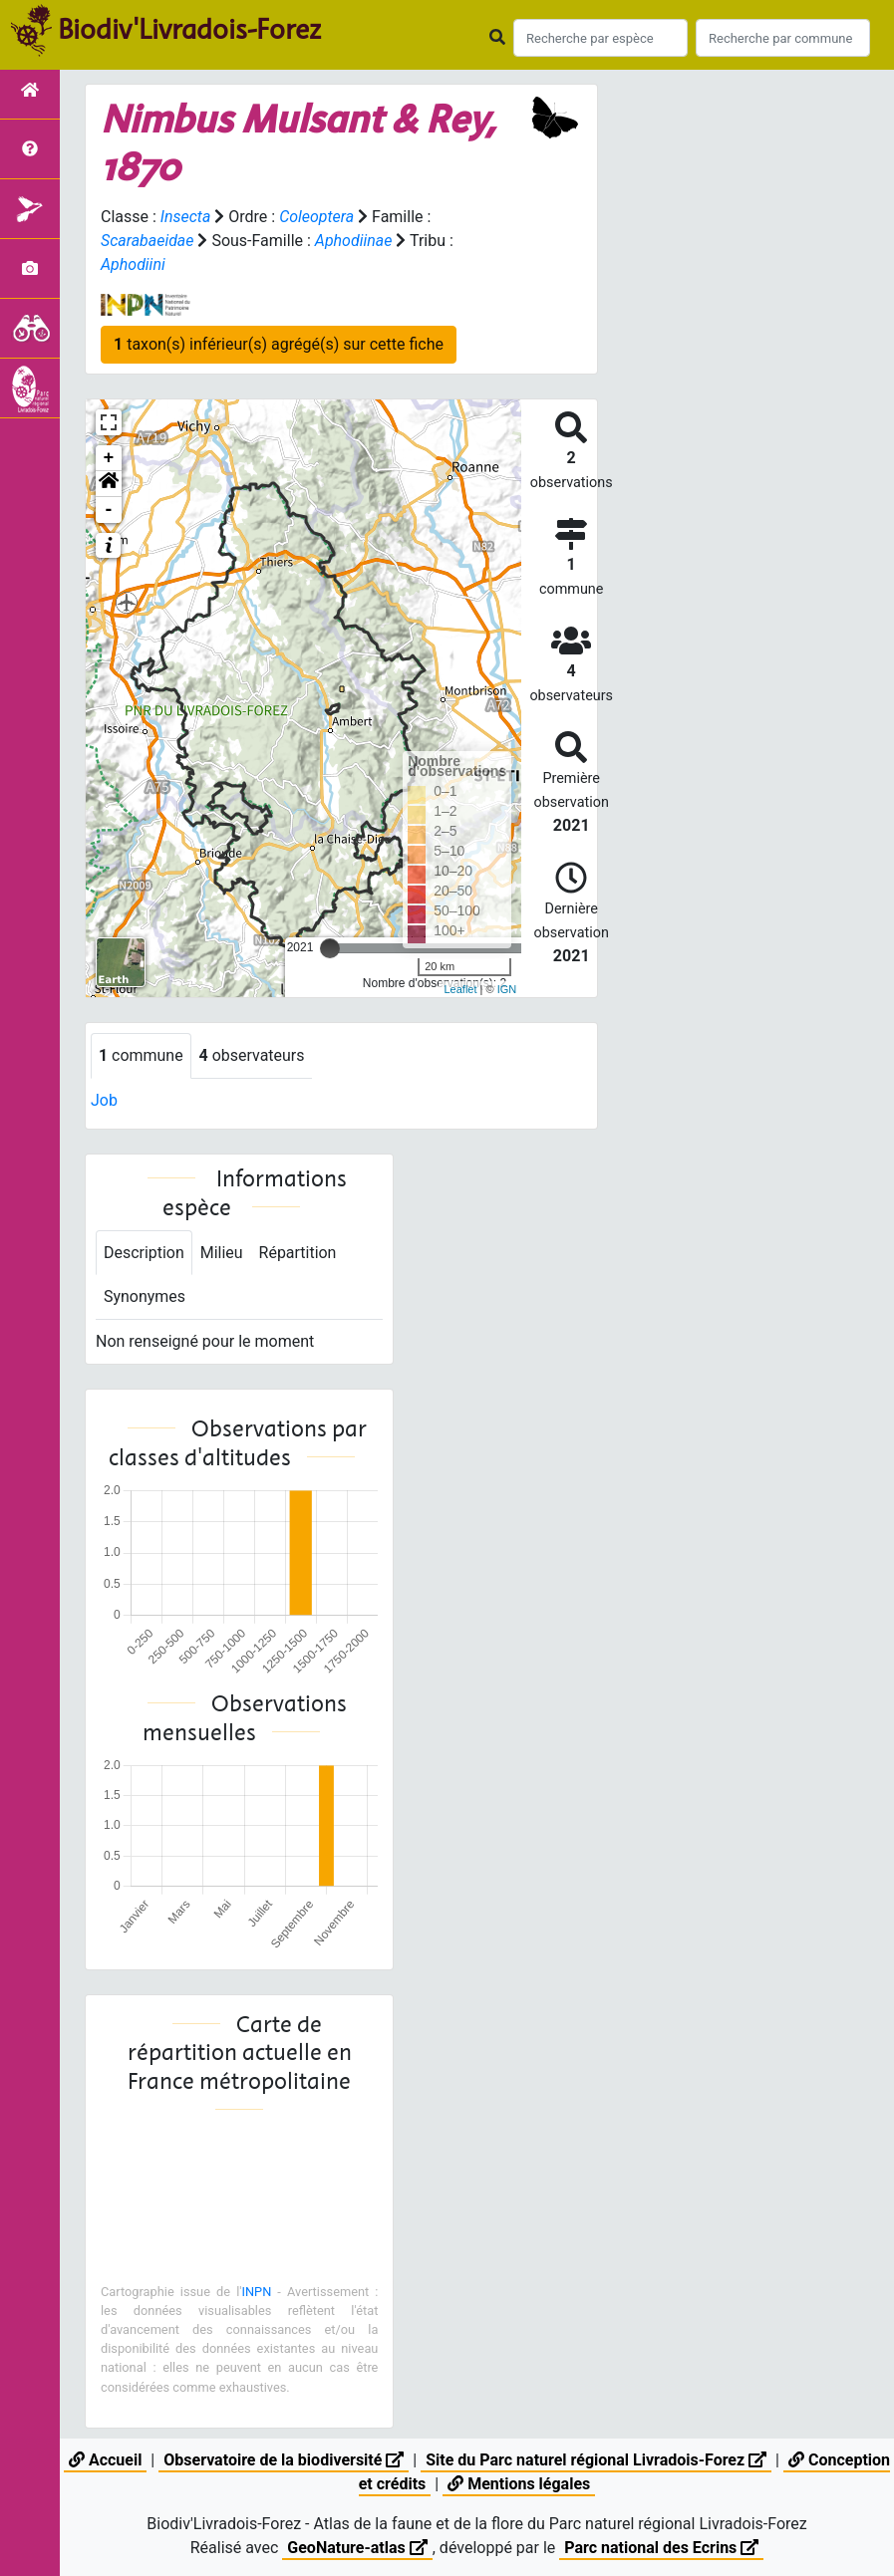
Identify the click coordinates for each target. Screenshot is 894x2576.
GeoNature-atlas (357, 2547)
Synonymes (144, 1297)
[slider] (330, 948)
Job (104, 1100)
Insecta (185, 216)
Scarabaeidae (147, 240)
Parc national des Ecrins (661, 2547)
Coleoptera (316, 216)
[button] (109, 484)
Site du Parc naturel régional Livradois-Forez (596, 2459)
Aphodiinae (354, 240)
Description (144, 1252)
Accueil (105, 2459)
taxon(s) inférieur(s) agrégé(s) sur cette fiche (279, 344)
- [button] (109, 510)
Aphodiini (133, 264)
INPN (257, 2291)
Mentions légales (518, 2483)
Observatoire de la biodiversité (283, 2459)
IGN (507, 989)
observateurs (252, 1055)
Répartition (298, 1252)
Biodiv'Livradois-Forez (189, 29)
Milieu (221, 1252)
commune (141, 1055)
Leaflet (460, 989)
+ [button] (109, 458)
